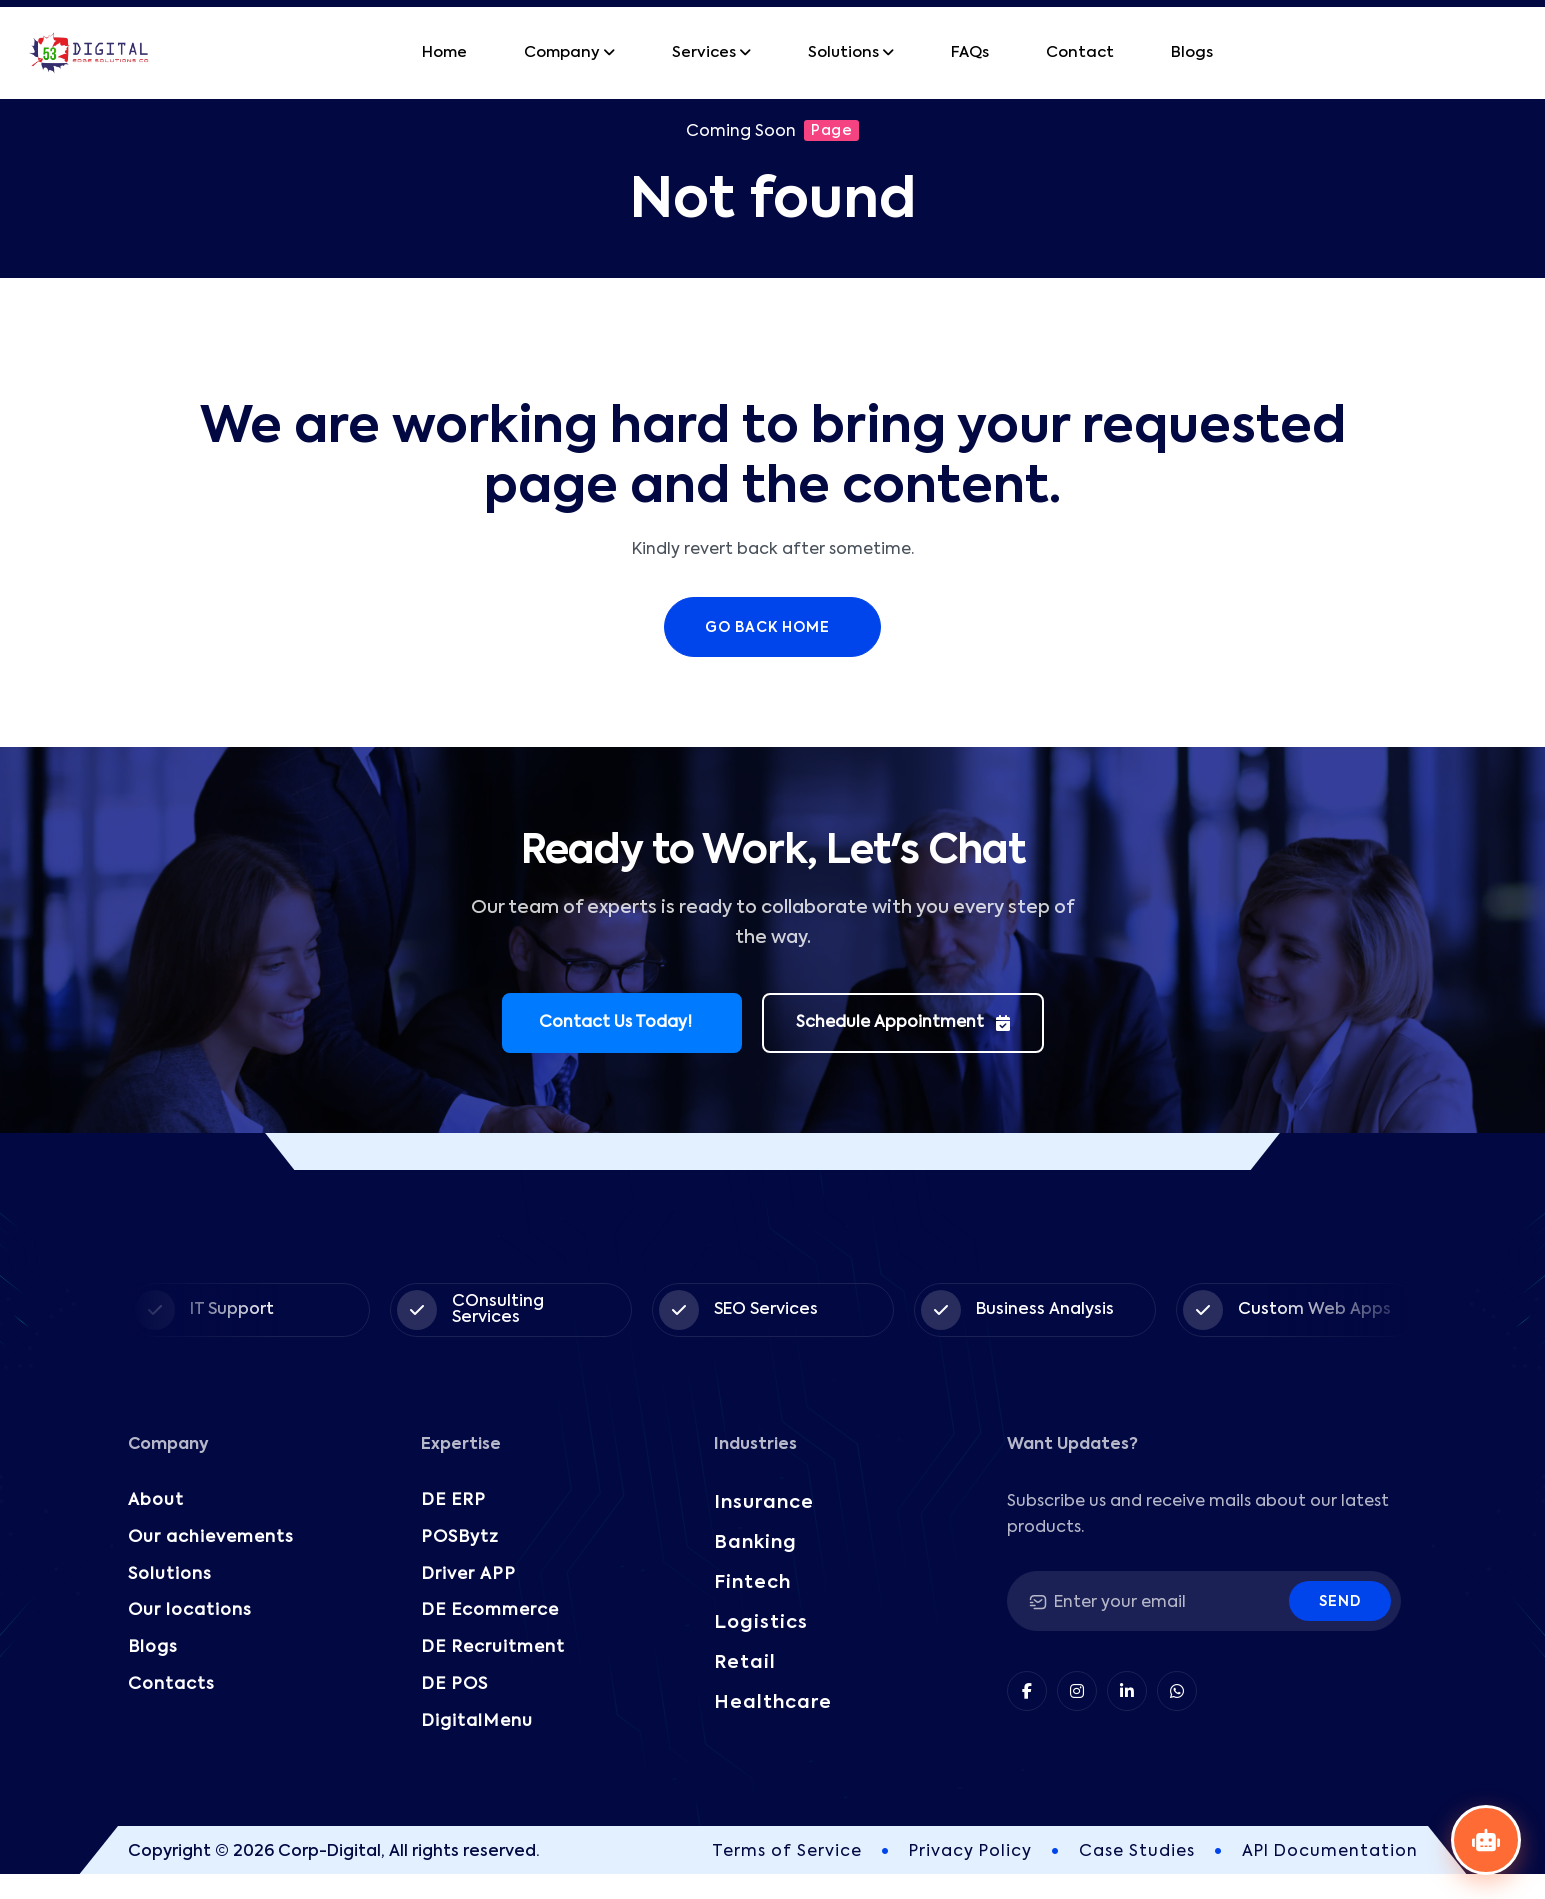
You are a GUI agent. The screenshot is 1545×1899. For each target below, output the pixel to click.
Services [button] (704, 52)
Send (1340, 1602)
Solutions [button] (843, 52)
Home (444, 52)
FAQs (970, 52)
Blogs (1192, 52)
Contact (1080, 52)
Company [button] (562, 52)
